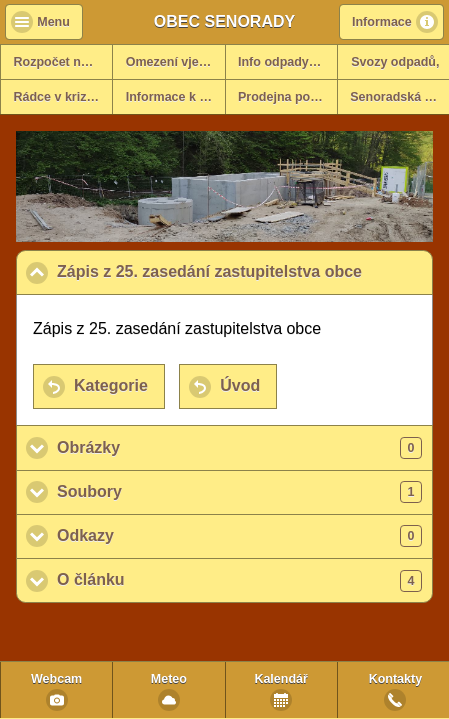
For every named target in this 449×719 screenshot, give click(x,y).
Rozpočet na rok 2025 (63, 62)
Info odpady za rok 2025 (287, 62)
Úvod (240, 385)
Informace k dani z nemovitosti (175, 97)
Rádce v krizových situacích (63, 97)
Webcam (56, 679)
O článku (239, 581)
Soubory (239, 492)
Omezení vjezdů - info (175, 62)
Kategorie (111, 385)
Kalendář (281, 679)
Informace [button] (382, 22)
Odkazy (239, 536)
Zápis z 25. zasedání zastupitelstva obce (245, 271)
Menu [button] (53, 22)
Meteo (169, 679)
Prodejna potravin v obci (287, 97)
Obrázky (239, 448)
